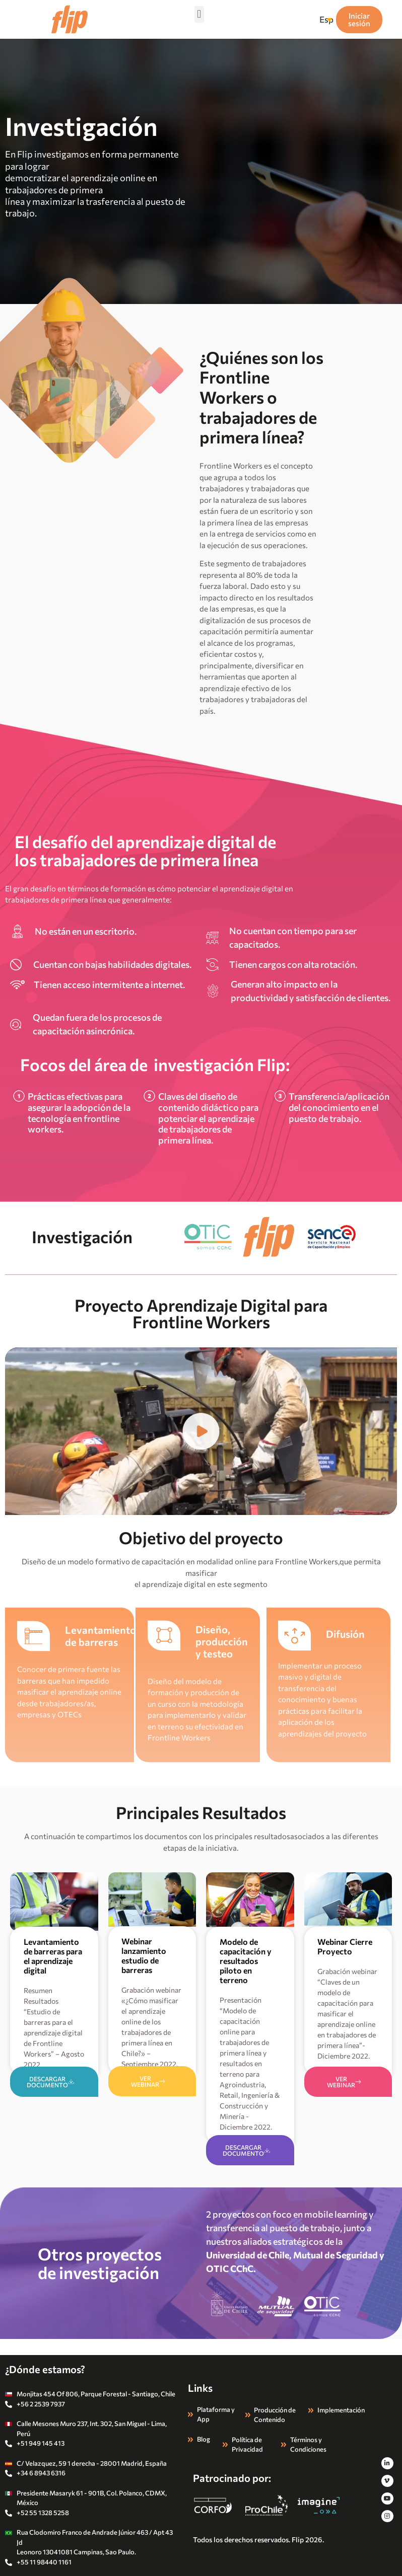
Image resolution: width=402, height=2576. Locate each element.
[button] (199, 14)
